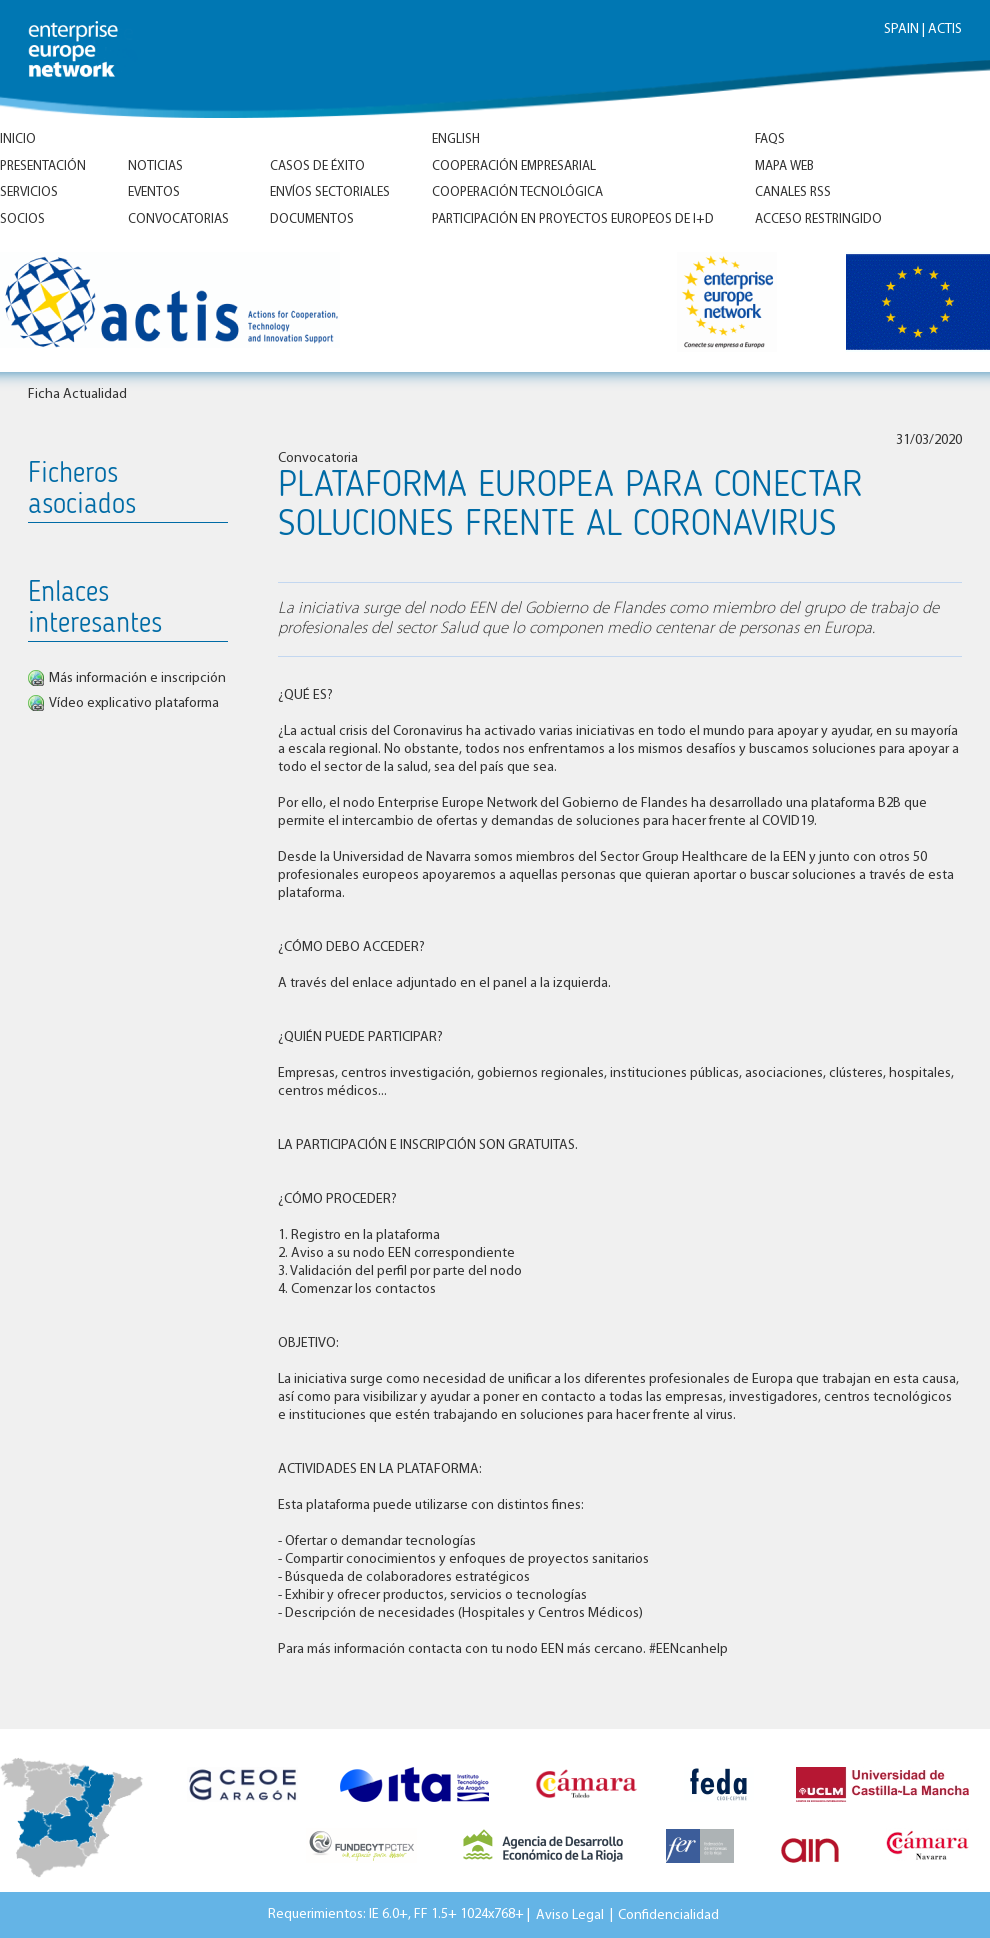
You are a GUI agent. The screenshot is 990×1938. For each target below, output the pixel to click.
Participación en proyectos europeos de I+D (573, 219)
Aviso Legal (570, 1914)
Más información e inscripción (137, 678)
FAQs (770, 139)
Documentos (312, 219)
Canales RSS (793, 192)
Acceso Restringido (818, 219)
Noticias (155, 166)
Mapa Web (784, 166)
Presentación (43, 166)
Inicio (18, 139)
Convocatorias (178, 219)
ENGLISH (456, 139)
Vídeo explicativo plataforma (134, 703)
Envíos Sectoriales (330, 192)
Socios (22, 219)
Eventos (154, 192)
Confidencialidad (668, 1914)
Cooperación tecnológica (517, 192)
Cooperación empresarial (514, 166)
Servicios (29, 192)
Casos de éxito (317, 166)
